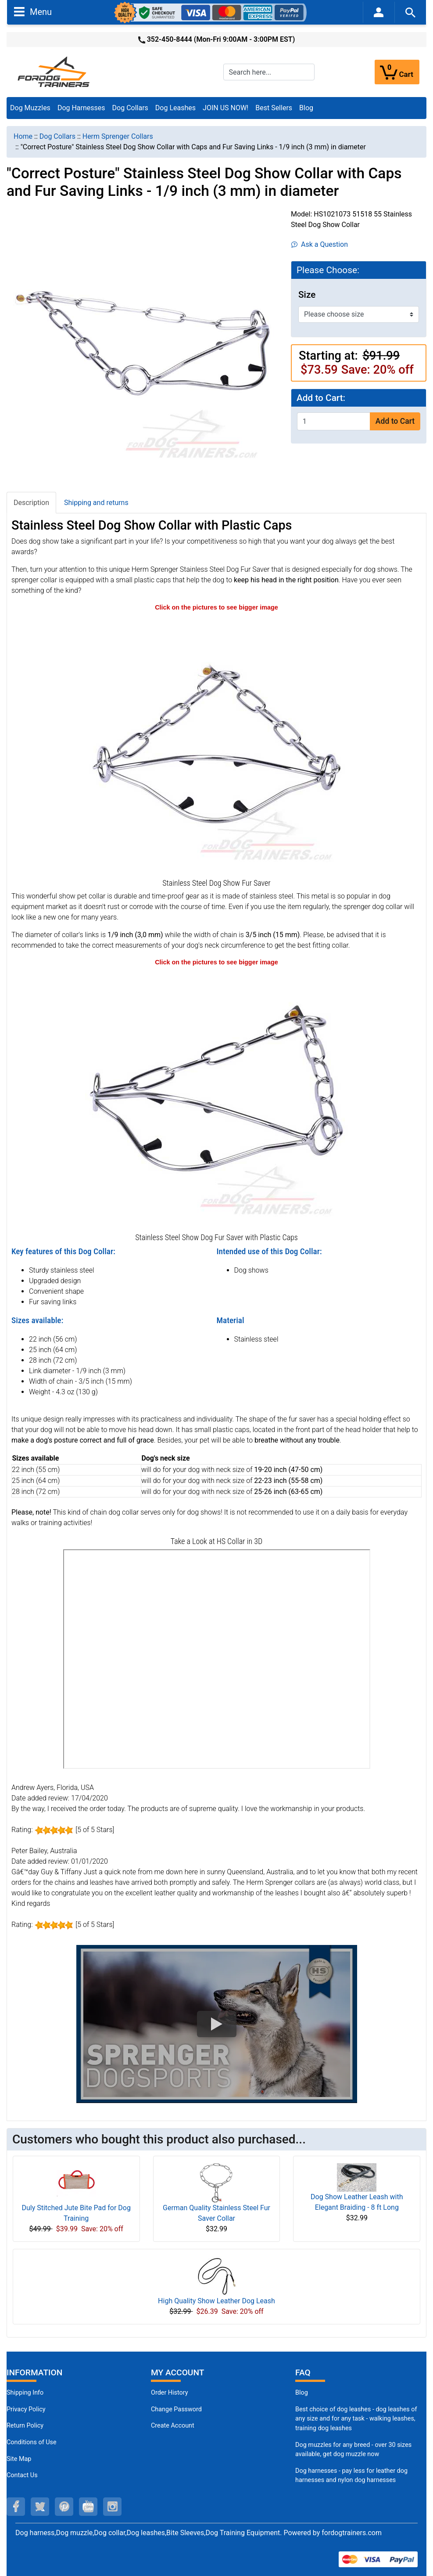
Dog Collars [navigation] (57, 136)
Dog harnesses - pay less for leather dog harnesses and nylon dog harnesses (351, 2475)
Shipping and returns (96, 502)
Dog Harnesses (81, 108)
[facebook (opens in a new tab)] (16, 2506)
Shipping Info (25, 2392)
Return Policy (25, 2425)
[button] (216, 2024)
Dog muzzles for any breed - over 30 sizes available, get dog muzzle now (353, 2449)
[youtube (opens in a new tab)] (88, 2506)
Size (306, 294)
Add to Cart (395, 421)
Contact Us (22, 2475)
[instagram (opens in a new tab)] (112, 2506)
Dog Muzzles (30, 108)
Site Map (19, 2459)
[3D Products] (216, 1659)
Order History (169, 2392)
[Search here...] (269, 72)
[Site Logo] (54, 71)
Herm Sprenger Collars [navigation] (117, 136)
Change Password (176, 2409)
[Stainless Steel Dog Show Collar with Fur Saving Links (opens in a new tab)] (216, 744)
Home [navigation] (23, 136)
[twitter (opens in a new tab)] (40, 2506)
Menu (33, 11)
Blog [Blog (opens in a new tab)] (306, 108)
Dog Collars (130, 108)
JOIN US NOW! (225, 108)
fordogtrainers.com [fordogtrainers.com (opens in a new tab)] (352, 2533)
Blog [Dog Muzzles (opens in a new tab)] (301, 2392)
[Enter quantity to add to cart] (333, 421)
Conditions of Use (32, 2442)
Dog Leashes (175, 108)
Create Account (172, 2425)
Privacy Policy (26, 2409)
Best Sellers (273, 108)
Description (31, 502)
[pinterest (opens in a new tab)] (64, 2506)
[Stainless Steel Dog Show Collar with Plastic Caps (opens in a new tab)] (216, 1098)
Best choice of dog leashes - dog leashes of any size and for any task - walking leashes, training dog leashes (356, 2419)
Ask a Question (319, 244)
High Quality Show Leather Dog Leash (216, 2301)
